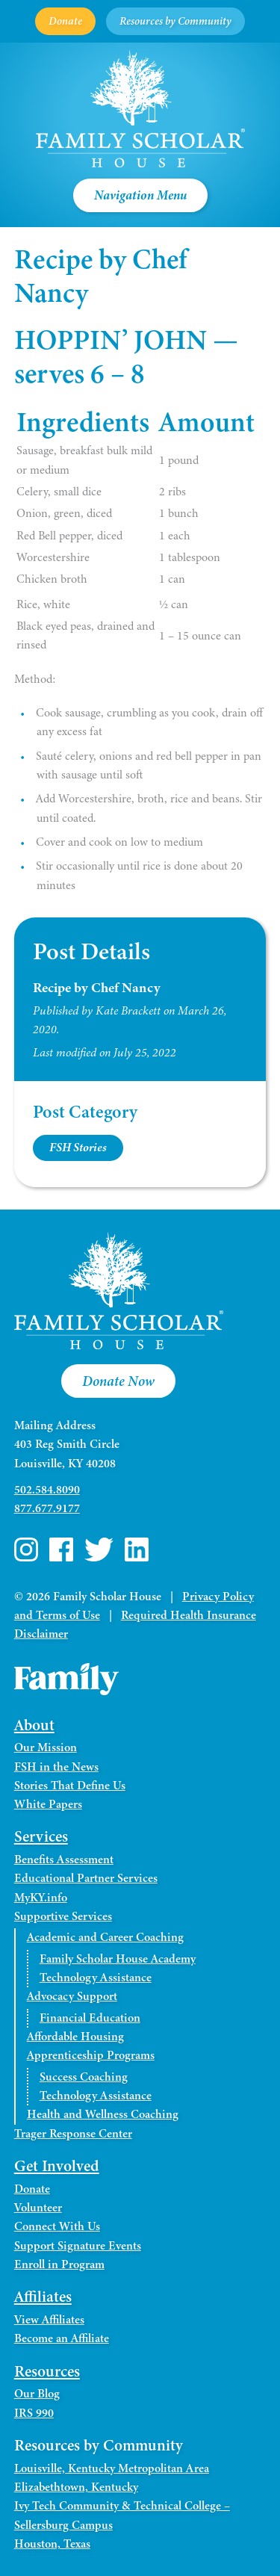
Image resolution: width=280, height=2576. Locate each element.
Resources (47, 2371)
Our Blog (37, 2393)
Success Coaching (84, 2077)
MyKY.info (40, 1897)
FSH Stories (78, 1147)
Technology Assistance (96, 1977)
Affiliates (43, 2296)
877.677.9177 (47, 1508)
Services (41, 1836)
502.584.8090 (47, 1489)
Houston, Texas (52, 2544)
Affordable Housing (75, 2036)
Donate (65, 20)
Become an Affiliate (61, 2338)
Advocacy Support (72, 1996)
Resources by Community (175, 20)
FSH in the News (56, 1767)
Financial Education (90, 2018)
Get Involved (56, 2166)
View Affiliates (49, 2320)
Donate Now (118, 1381)
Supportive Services (63, 1916)
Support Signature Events (77, 2246)
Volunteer (38, 2207)
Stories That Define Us (69, 1785)
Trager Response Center (73, 2133)
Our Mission (45, 1747)
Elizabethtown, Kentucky (76, 2487)
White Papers (48, 1804)
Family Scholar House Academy (118, 1959)
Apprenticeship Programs (91, 2055)
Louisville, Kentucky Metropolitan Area (111, 2468)
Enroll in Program (59, 2264)
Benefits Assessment (63, 1859)
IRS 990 (34, 2413)
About (34, 1725)
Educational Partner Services (86, 1878)
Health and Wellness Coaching (102, 2114)
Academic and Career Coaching (105, 1937)
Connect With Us (57, 2226)
